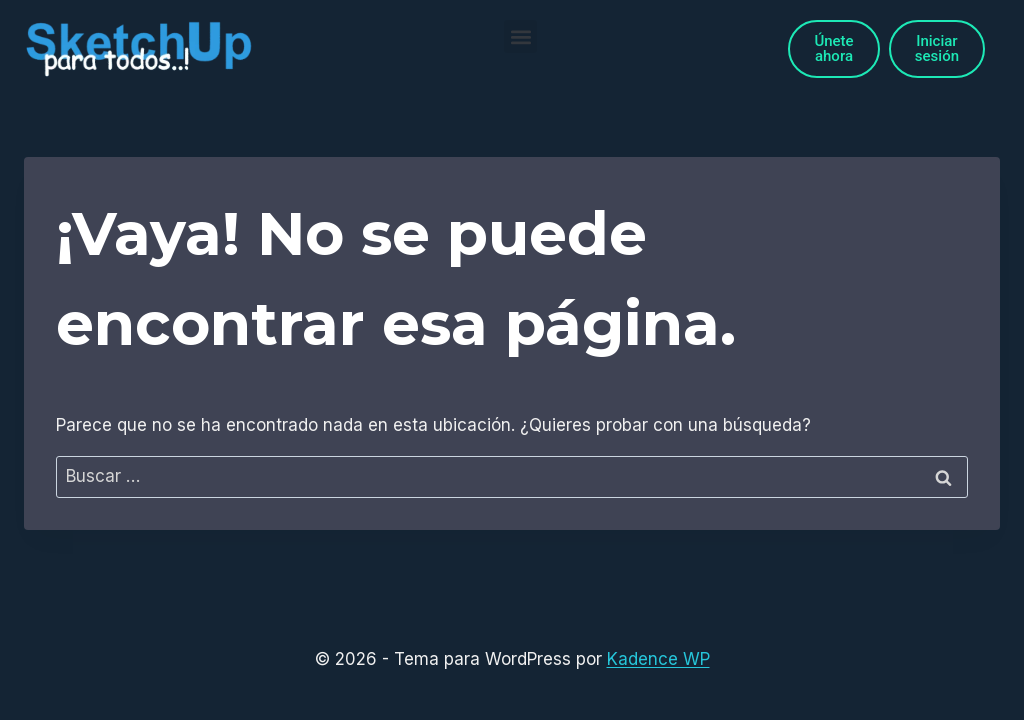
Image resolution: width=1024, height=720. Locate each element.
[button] (520, 36)
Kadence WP (658, 659)
